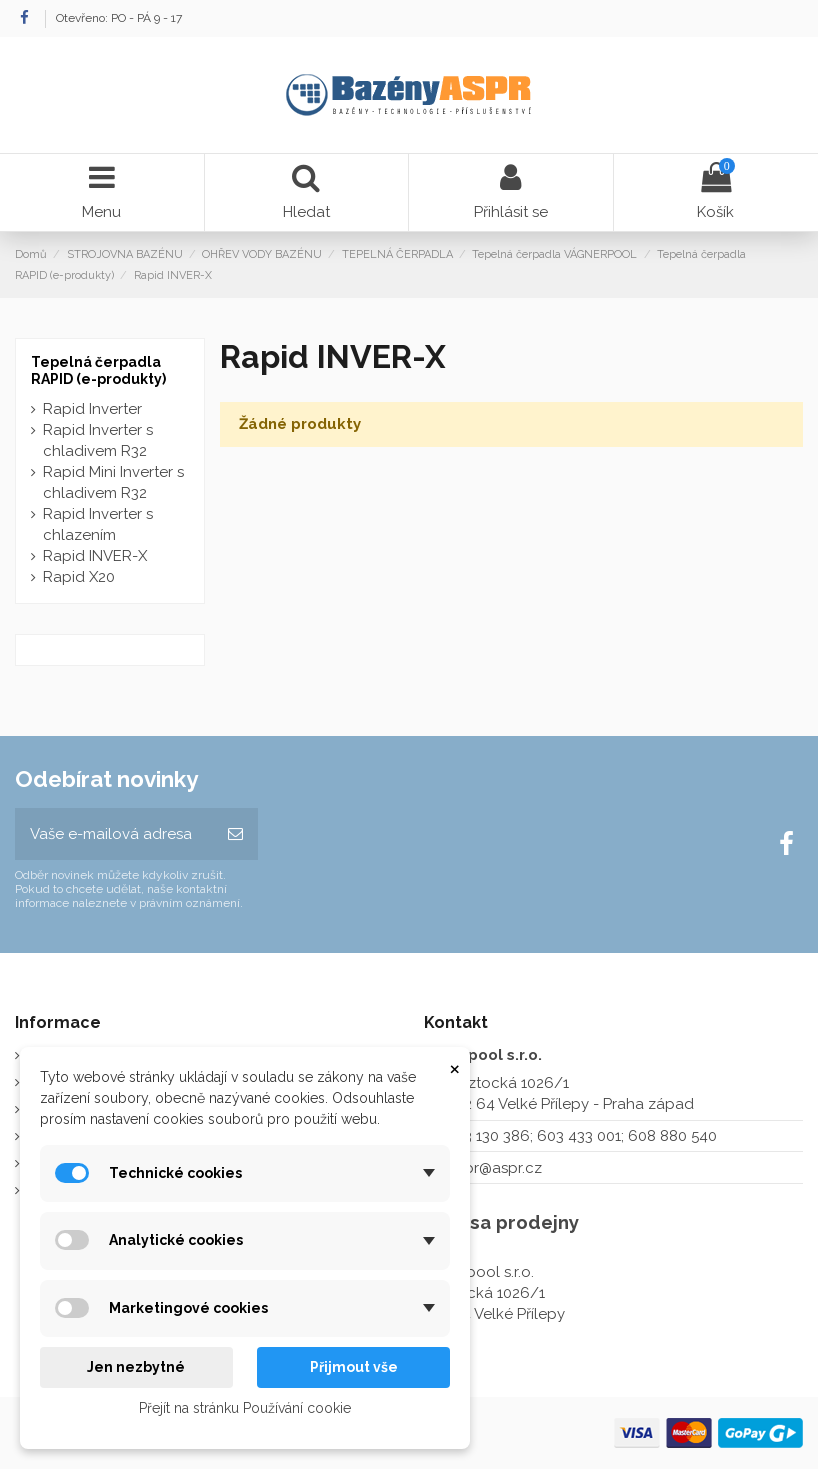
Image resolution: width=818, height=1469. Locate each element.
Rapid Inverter (92, 409)
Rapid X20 (79, 577)
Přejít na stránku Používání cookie (245, 1408)
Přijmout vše (354, 1367)
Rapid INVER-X (95, 556)
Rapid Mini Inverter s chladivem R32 (113, 482)
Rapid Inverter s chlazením (98, 524)
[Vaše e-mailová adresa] (114, 834)
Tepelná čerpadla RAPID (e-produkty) (98, 370)
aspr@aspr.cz (495, 1168)
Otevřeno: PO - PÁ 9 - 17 (119, 18)
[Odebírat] (235, 834)
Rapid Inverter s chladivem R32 (98, 440)
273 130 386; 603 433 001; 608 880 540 (582, 1136)
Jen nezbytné (136, 1367)
